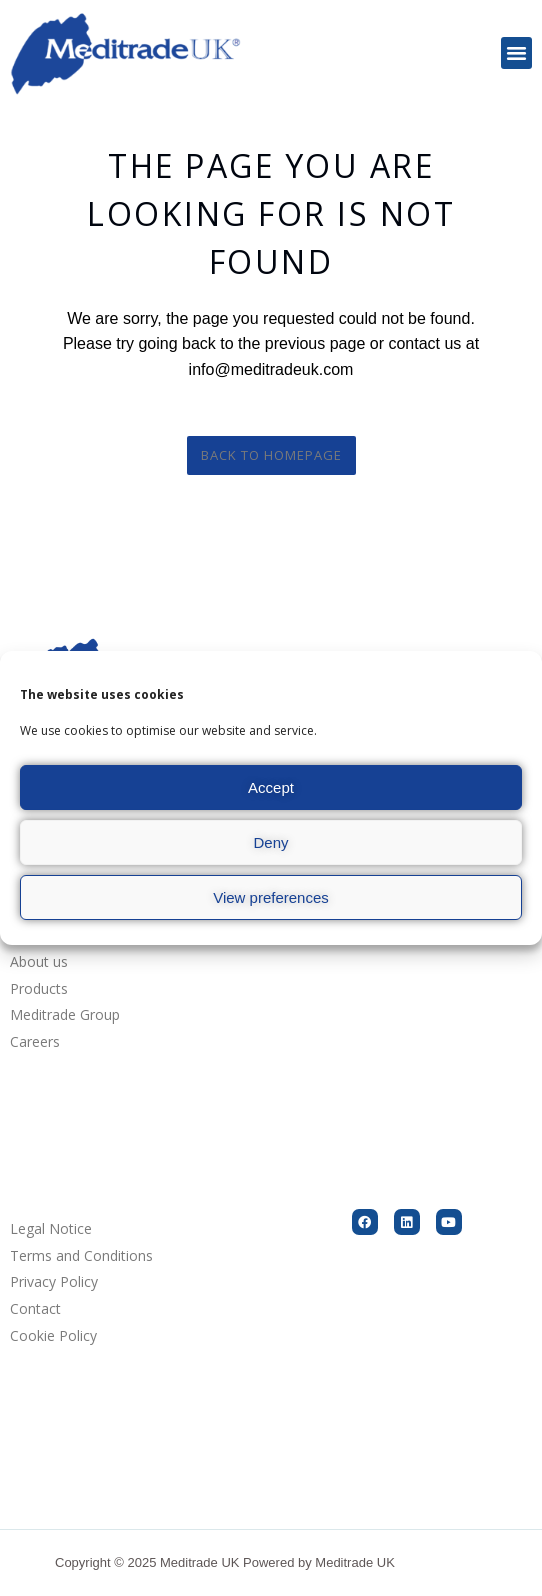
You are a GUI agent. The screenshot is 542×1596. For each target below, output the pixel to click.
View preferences (271, 897)
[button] (517, 53)
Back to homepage (271, 455)
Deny (270, 842)
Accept (271, 787)
